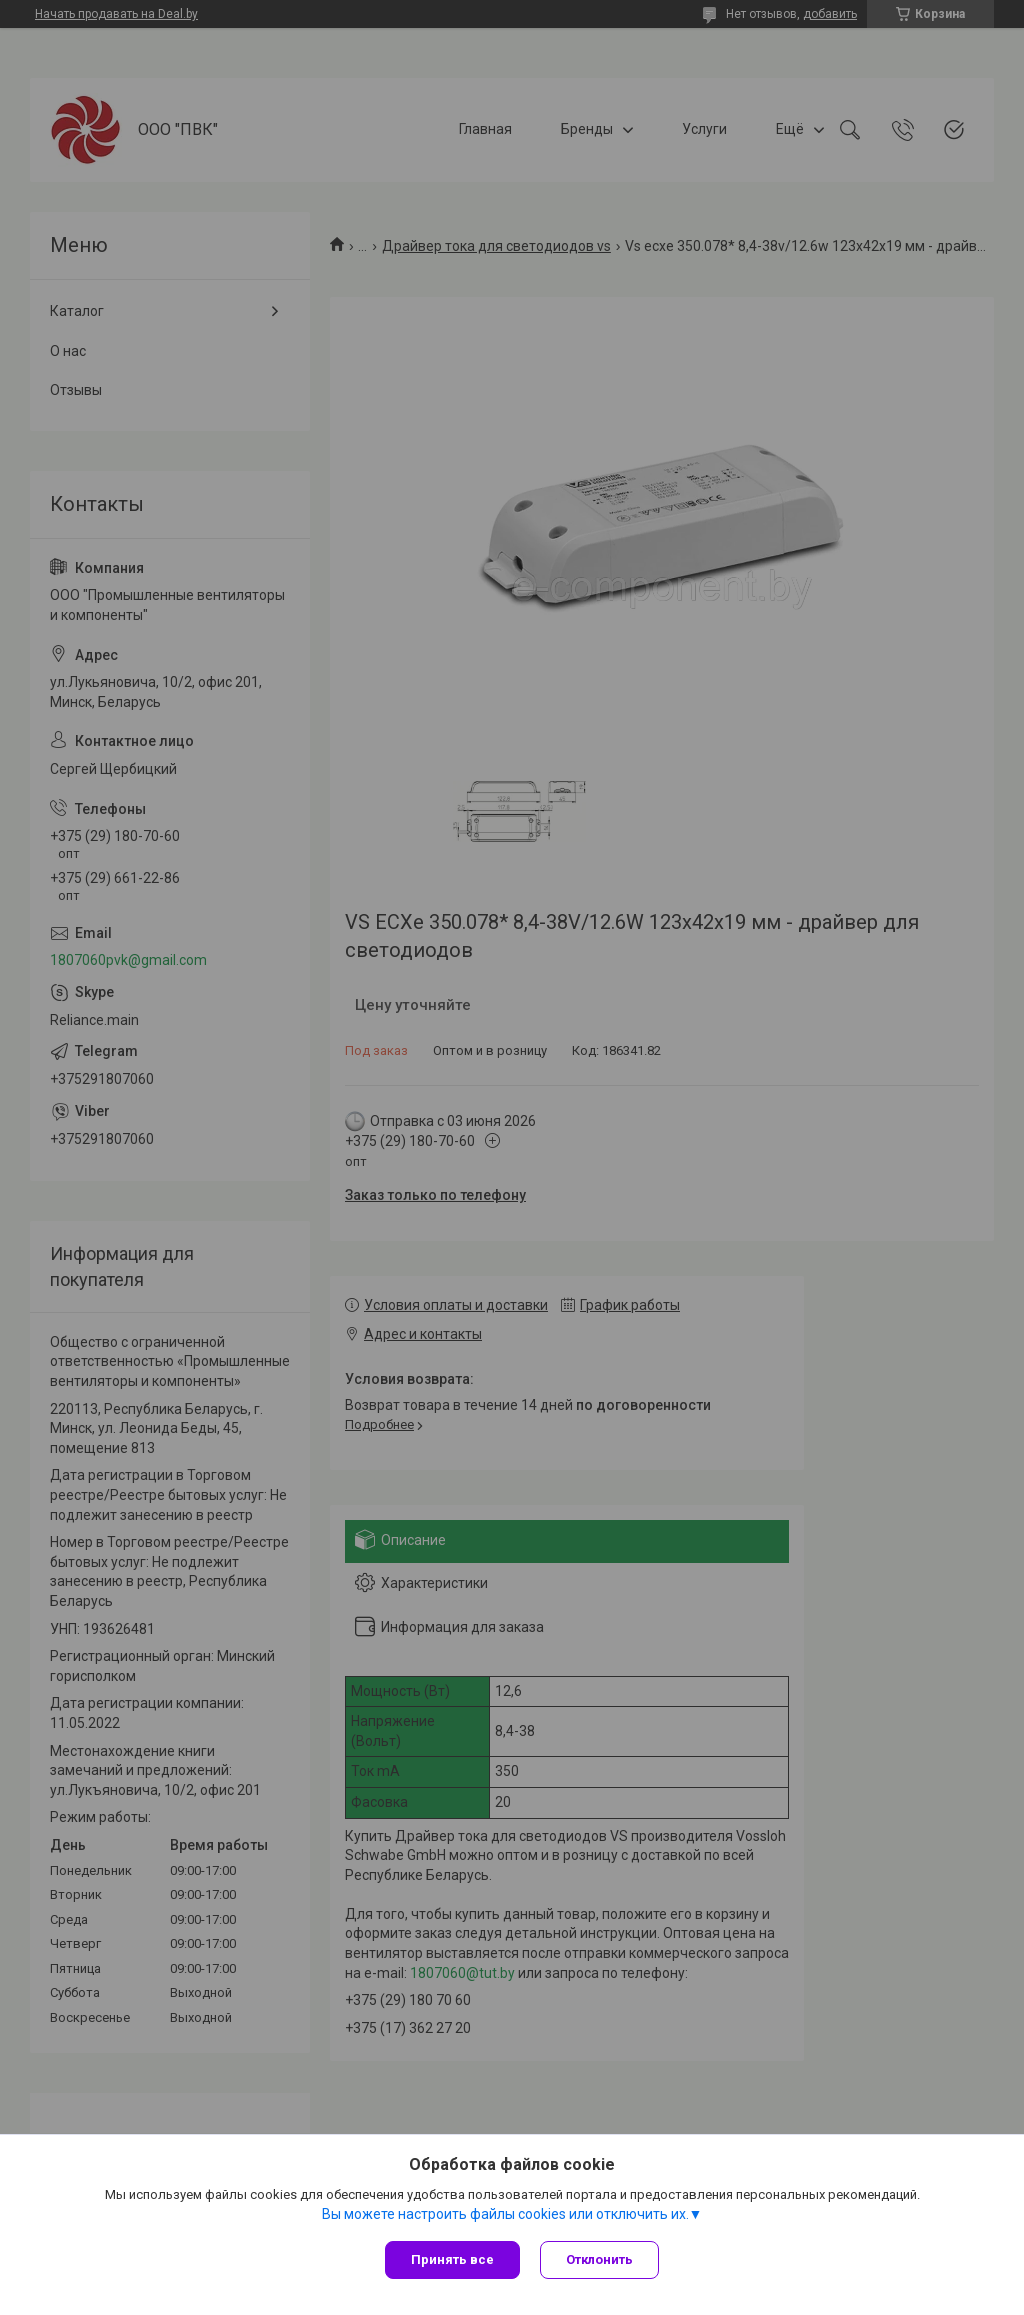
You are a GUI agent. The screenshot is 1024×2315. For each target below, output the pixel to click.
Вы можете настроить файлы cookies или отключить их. (505, 2214)
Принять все (452, 2259)
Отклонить (599, 2259)
